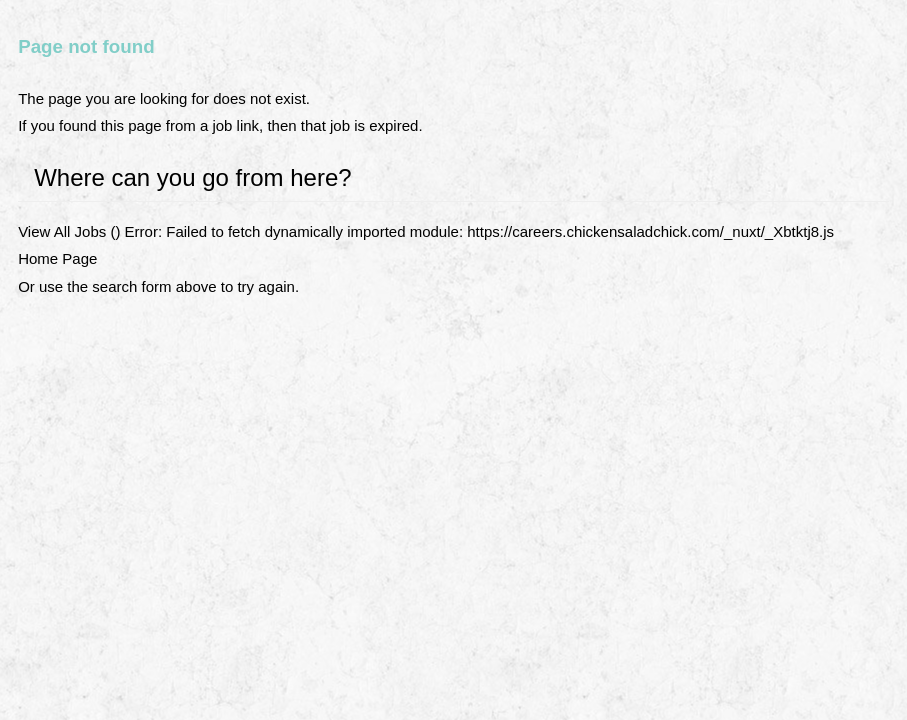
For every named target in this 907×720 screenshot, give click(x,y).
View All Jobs (62, 231)
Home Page (57, 258)
